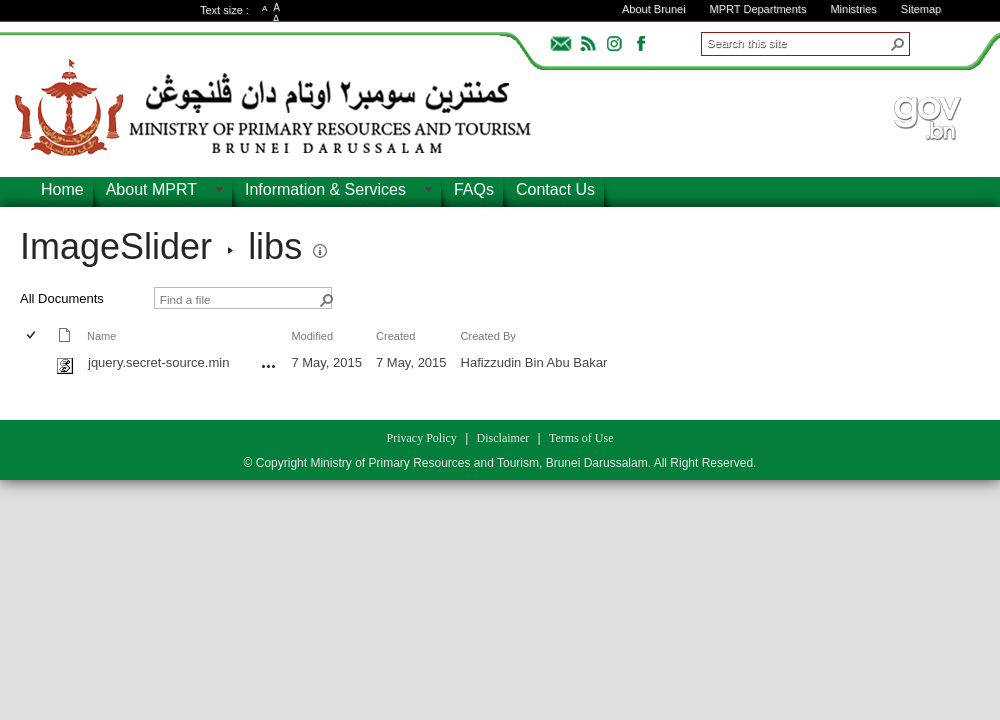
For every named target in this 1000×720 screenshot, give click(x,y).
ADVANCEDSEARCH (942, 41)
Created (395, 336)
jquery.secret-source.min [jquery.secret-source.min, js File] (158, 362)
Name (101, 336)
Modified (312, 336)
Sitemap (921, 9)
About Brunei (654, 9)
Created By (488, 336)
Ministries (853, 9)
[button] (898, 44)
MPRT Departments (758, 9)
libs (275, 246)
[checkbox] (32, 336)
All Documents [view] (62, 298)
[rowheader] (36, 365)
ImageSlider (116, 246)
